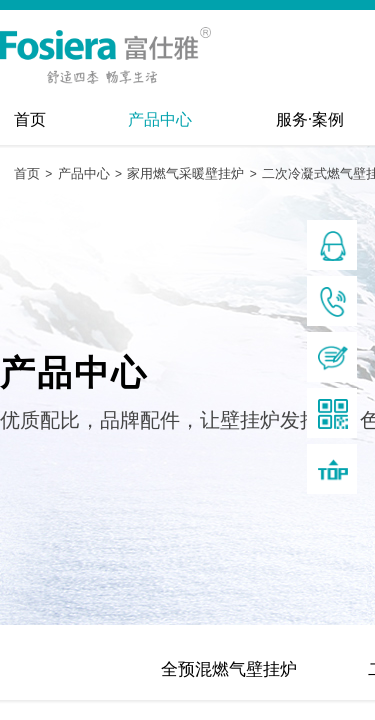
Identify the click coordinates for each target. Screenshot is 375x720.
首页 (30, 119)
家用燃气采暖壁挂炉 (185, 173)
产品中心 (160, 119)
